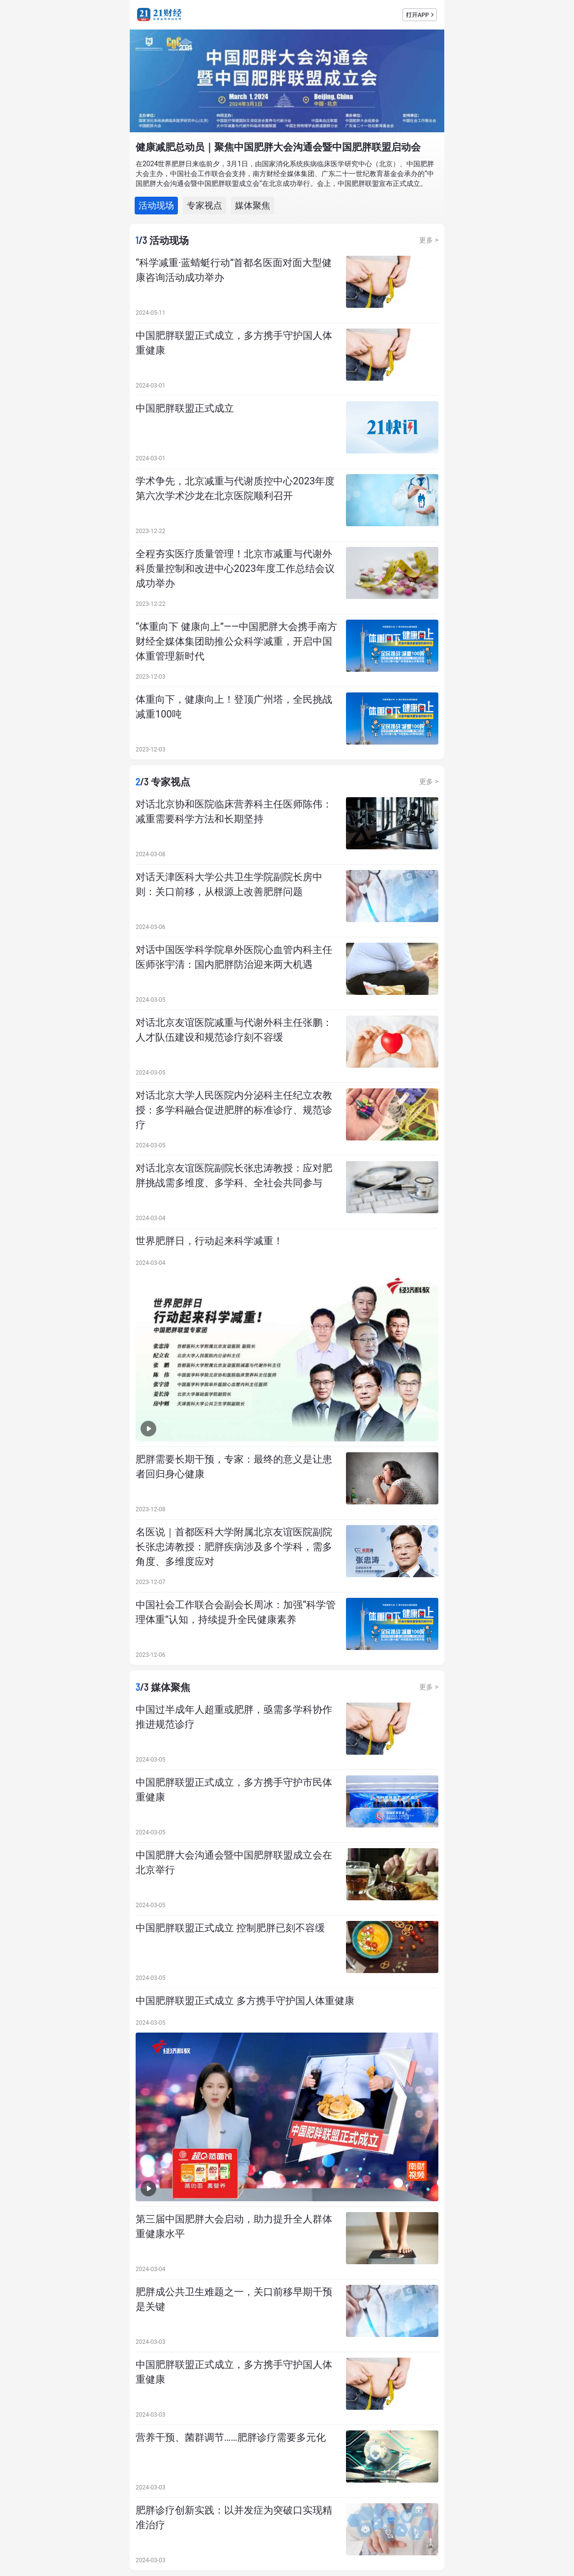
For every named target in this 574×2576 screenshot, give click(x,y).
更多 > (428, 240)
